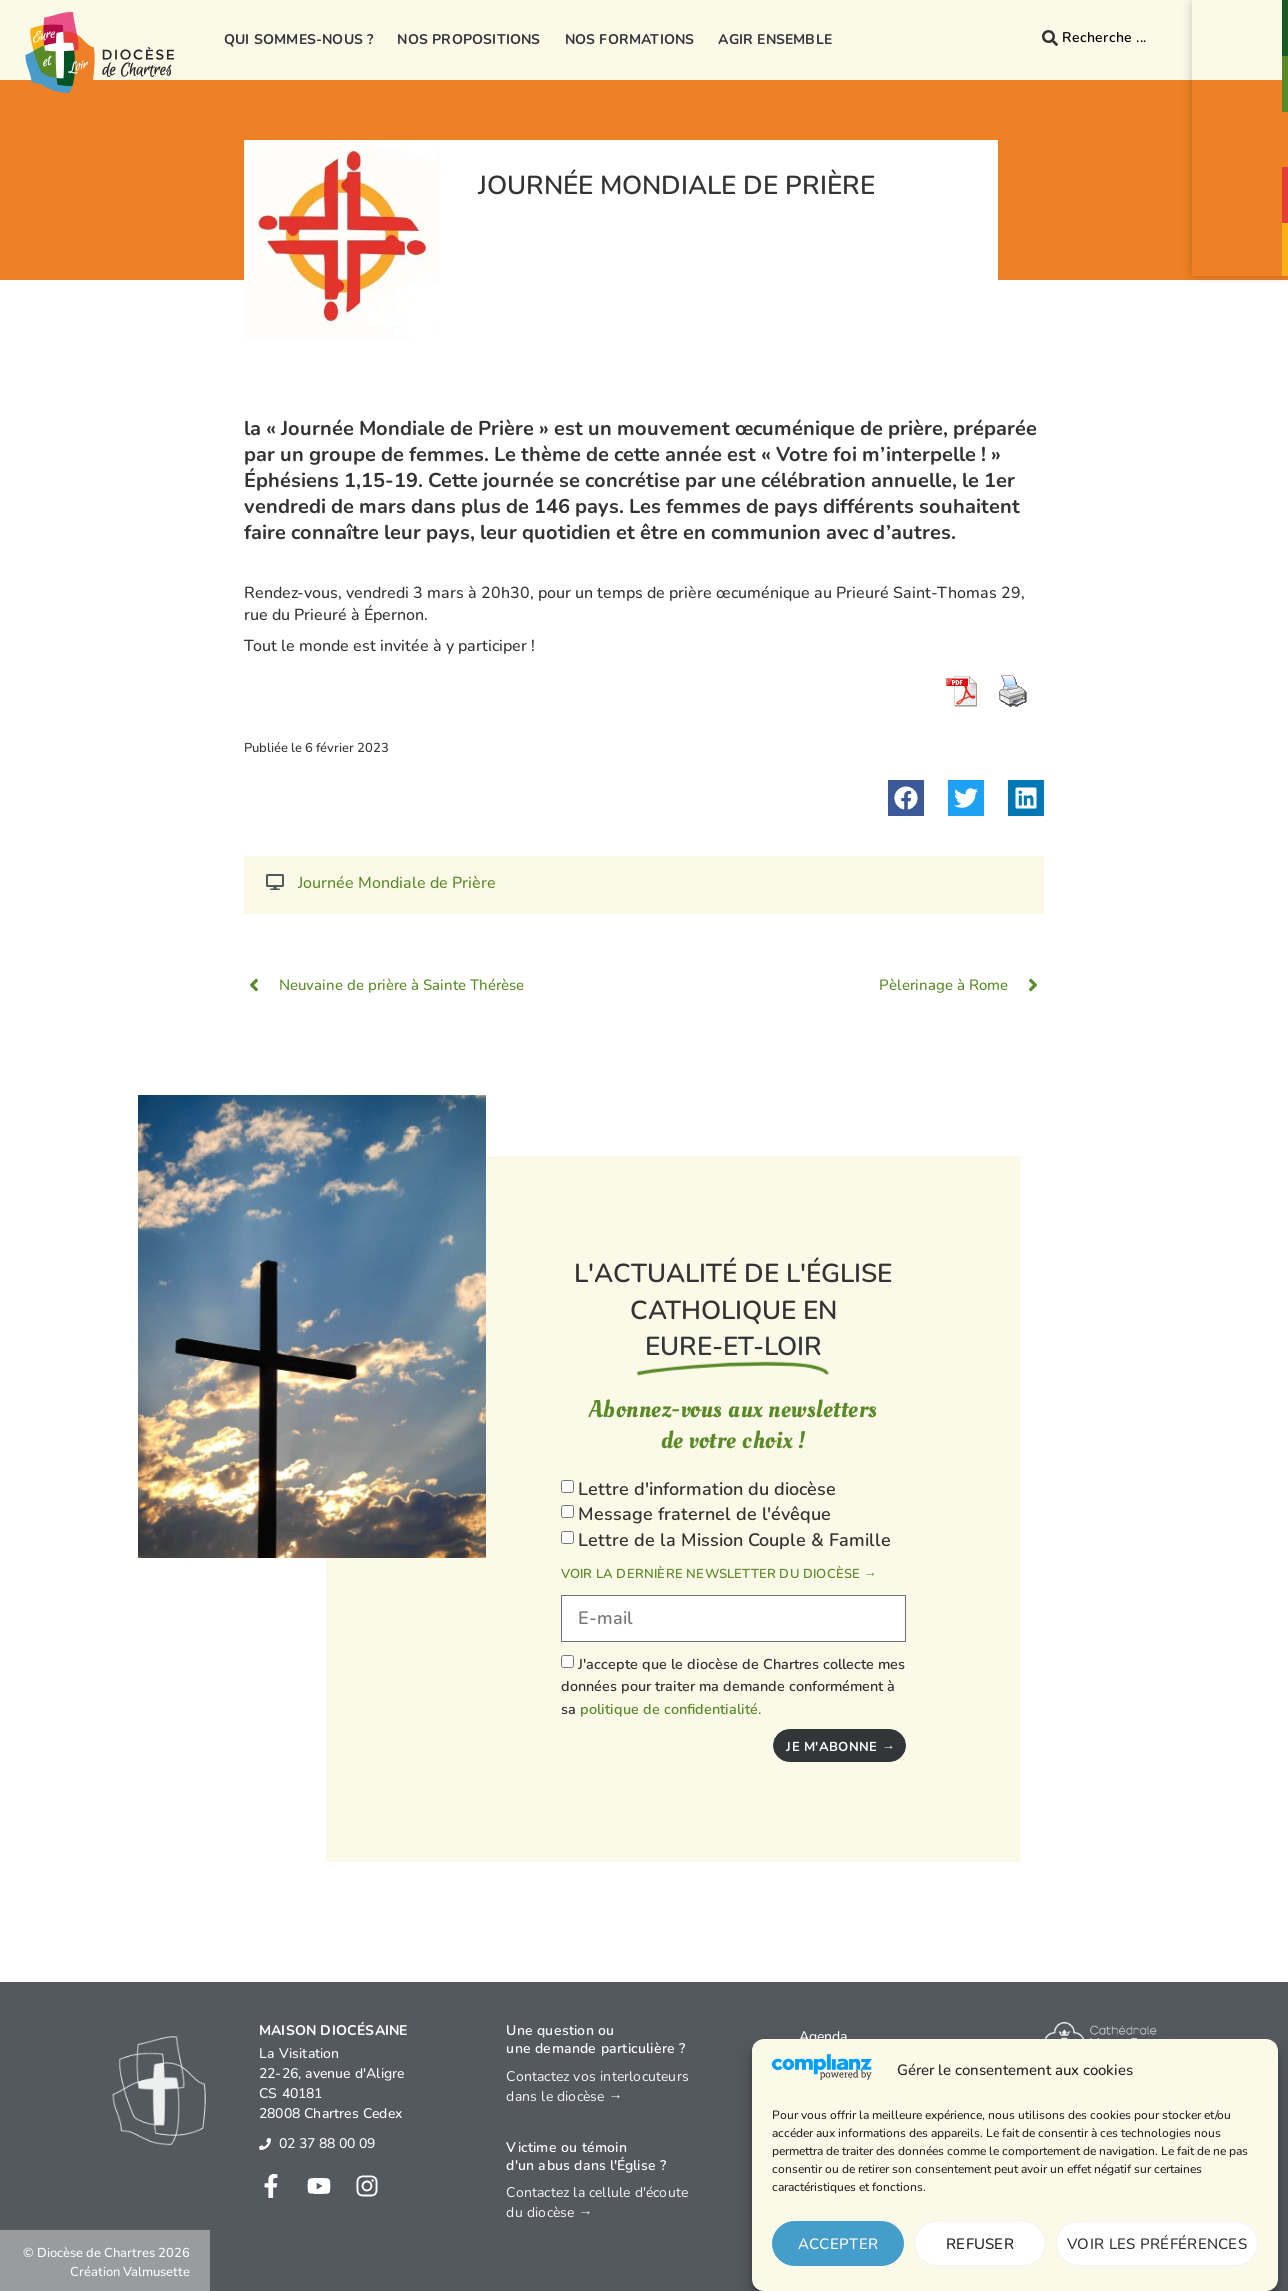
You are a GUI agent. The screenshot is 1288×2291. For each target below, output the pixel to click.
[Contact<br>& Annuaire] (1243, 18)
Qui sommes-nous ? (298, 39)
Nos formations (630, 39)
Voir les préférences (1157, 2244)
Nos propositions (468, 39)
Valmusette (156, 2272)
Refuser (980, 2244)
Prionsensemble (1242, 151)
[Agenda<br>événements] (1243, 183)
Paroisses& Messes (1242, 95)
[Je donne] (1243, 244)
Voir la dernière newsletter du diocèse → (719, 1574)
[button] (906, 798)
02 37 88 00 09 (327, 2143)
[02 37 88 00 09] (265, 2144)
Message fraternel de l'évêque (704, 1515)
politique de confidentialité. (670, 1709)
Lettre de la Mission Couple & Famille (734, 1540)
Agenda (823, 2036)
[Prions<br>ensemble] (1243, 130)
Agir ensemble (775, 39)
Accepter (838, 2244)
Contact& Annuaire (1243, 39)
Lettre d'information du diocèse (707, 1489)
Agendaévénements (1243, 206)
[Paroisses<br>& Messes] (1243, 74)
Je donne (1242, 260)
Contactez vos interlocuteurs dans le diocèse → (597, 2086)
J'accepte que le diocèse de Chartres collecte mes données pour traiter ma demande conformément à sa (733, 1686)
